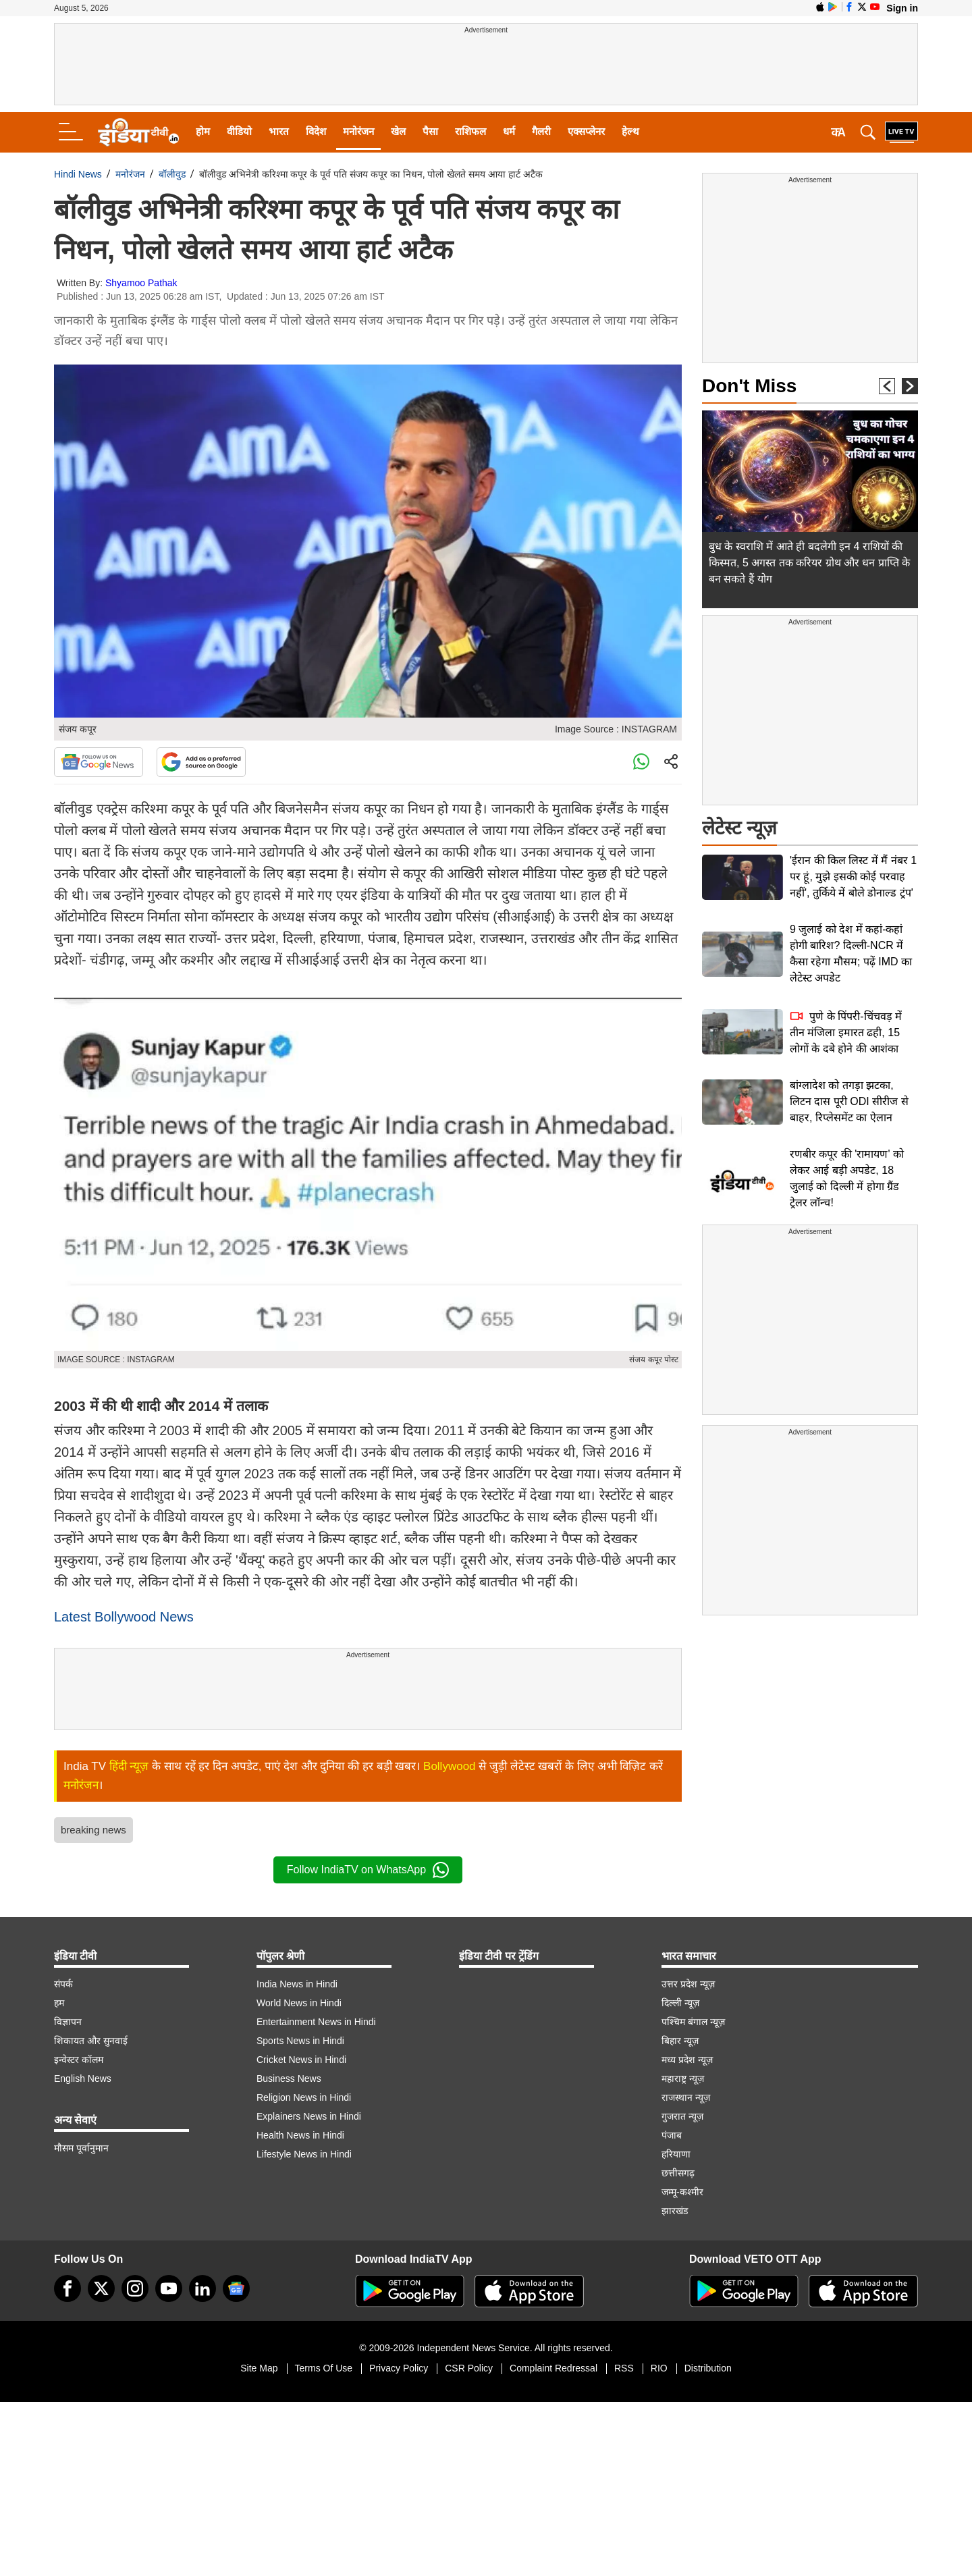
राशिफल (470, 131)
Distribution (708, 2368)
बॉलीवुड (172, 174)
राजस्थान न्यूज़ (686, 2097)
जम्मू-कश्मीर (682, 2191)
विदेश (316, 131)
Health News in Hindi (300, 2135)
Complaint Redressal (553, 2368)
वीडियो (239, 131)
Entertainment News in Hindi (316, 2021)
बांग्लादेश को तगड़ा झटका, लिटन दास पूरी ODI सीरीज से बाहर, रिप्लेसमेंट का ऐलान (849, 1101)
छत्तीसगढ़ (678, 2173)
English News (82, 2078)
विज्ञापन (68, 2021)
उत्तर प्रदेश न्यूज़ (688, 1984)
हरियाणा (676, 2154)
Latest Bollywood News (124, 1616)
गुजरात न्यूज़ (682, 2116)
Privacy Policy (398, 2368)
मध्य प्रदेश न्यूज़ (687, 2059)
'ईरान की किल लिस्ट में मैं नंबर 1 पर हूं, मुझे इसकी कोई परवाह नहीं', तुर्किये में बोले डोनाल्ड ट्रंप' (853, 876)
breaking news (93, 1829)
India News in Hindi (297, 1984)
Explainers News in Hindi (308, 2116)
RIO (659, 2368)
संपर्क (63, 1984)
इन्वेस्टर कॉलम (78, 2059)
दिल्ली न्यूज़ (680, 2002)
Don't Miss (749, 385)
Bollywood (449, 1766)
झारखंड (675, 2210)
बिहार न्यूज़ (680, 2040)
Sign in (902, 8)
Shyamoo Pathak (141, 282)
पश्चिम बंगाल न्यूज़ (693, 2021)
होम (203, 131)
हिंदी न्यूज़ (129, 1766)
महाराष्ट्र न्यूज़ (683, 2078)
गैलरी (541, 131)
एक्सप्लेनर (586, 131)
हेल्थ (630, 131)
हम (59, 2002)
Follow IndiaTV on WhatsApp (368, 1870)
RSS (624, 2368)
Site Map (258, 2368)
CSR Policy (469, 2368)
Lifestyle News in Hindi (304, 2154)
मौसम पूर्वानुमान (81, 2148)
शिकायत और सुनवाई (91, 2040)
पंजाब (672, 2135)
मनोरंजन (358, 131)
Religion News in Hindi (303, 2097)
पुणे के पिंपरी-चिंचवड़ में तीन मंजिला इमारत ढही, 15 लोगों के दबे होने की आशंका (846, 1032)
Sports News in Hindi (300, 2040)
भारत (279, 131)
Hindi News (78, 174)
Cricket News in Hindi (301, 2059)
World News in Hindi (299, 2002)
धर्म (509, 131)
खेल (398, 131)
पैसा (430, 131)
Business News (288, 2078)
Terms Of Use (324, 2368)
